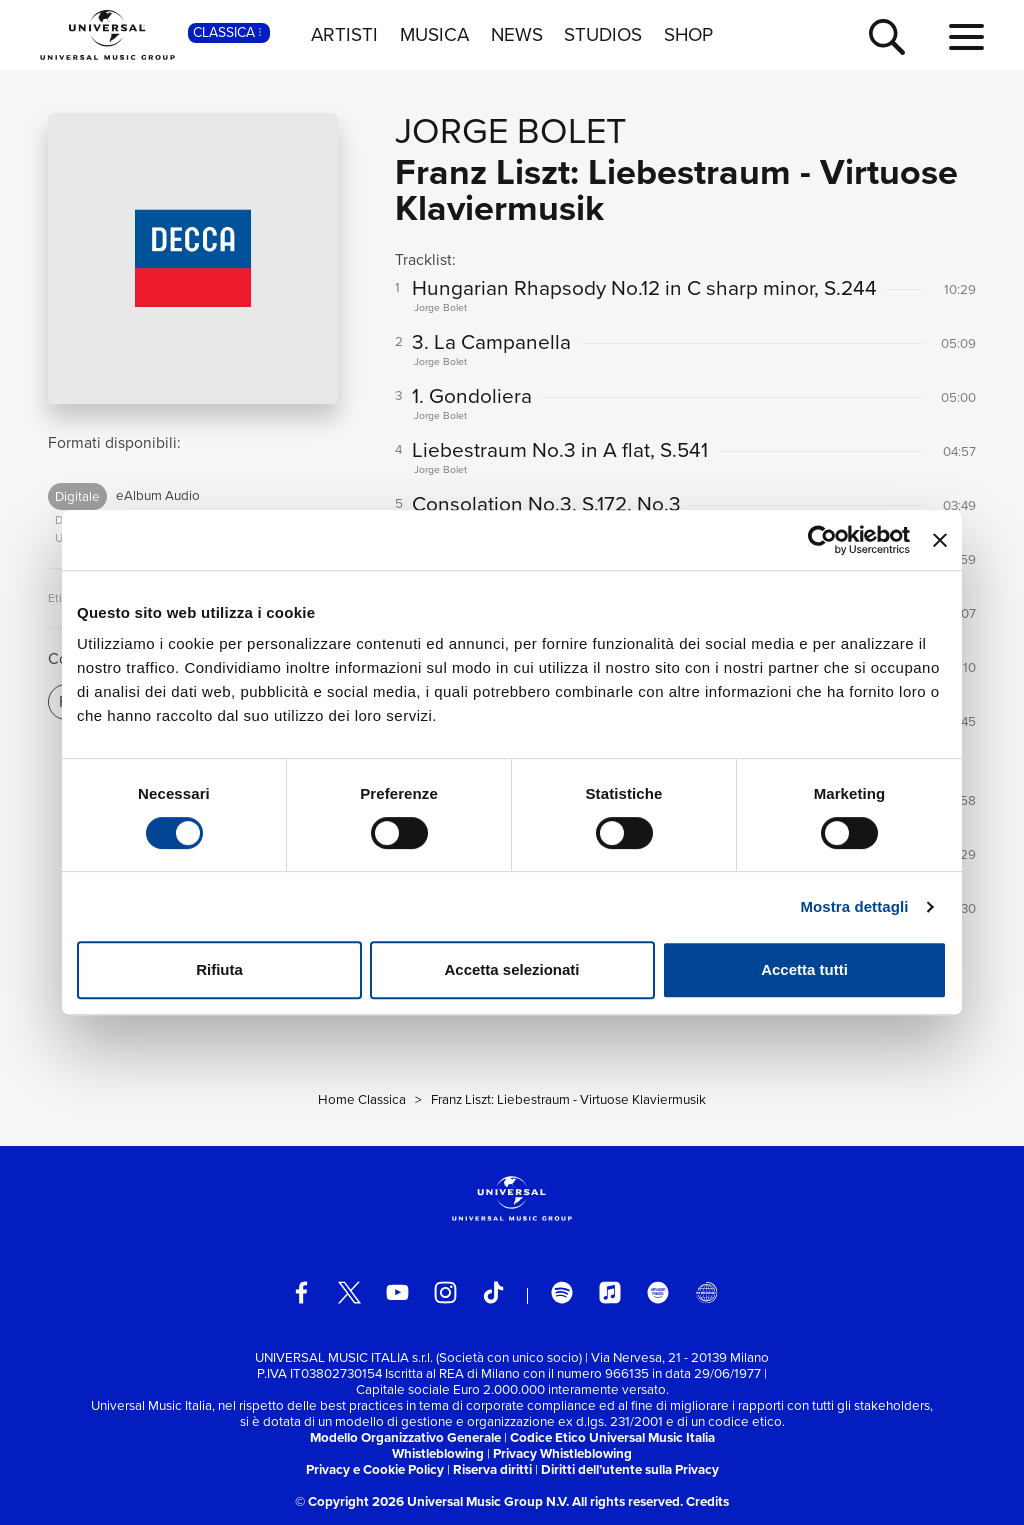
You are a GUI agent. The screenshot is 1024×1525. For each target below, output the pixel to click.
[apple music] (610, 1292)
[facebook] (301, 1292)
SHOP (688, 35)
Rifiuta (219, 969)
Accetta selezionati (511, 969)
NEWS (517, 35)
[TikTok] (493, 1292)
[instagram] (445, 1292)
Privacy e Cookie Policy (375, 1469)
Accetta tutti (804, 969)
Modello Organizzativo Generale (405, 1437)
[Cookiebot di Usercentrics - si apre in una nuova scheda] (822, 540)
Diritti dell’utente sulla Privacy (630, 1469)
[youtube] (397, 1292)
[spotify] (562, 1292)
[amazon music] (658, 1292)
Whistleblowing (438, 1453)
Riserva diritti (492, 1469)
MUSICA (434, 35)
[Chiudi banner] (940, 540)
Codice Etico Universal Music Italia (612, 1437)
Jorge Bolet (510, 130)
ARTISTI (344, 35)
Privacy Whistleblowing (562, 1453)
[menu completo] (966, 38)
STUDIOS (603, 35)
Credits (707, 1501)
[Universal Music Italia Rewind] (706, 1292)
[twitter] (349, 1292)
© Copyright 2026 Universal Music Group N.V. (432, 1501)
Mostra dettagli (854, 906)
